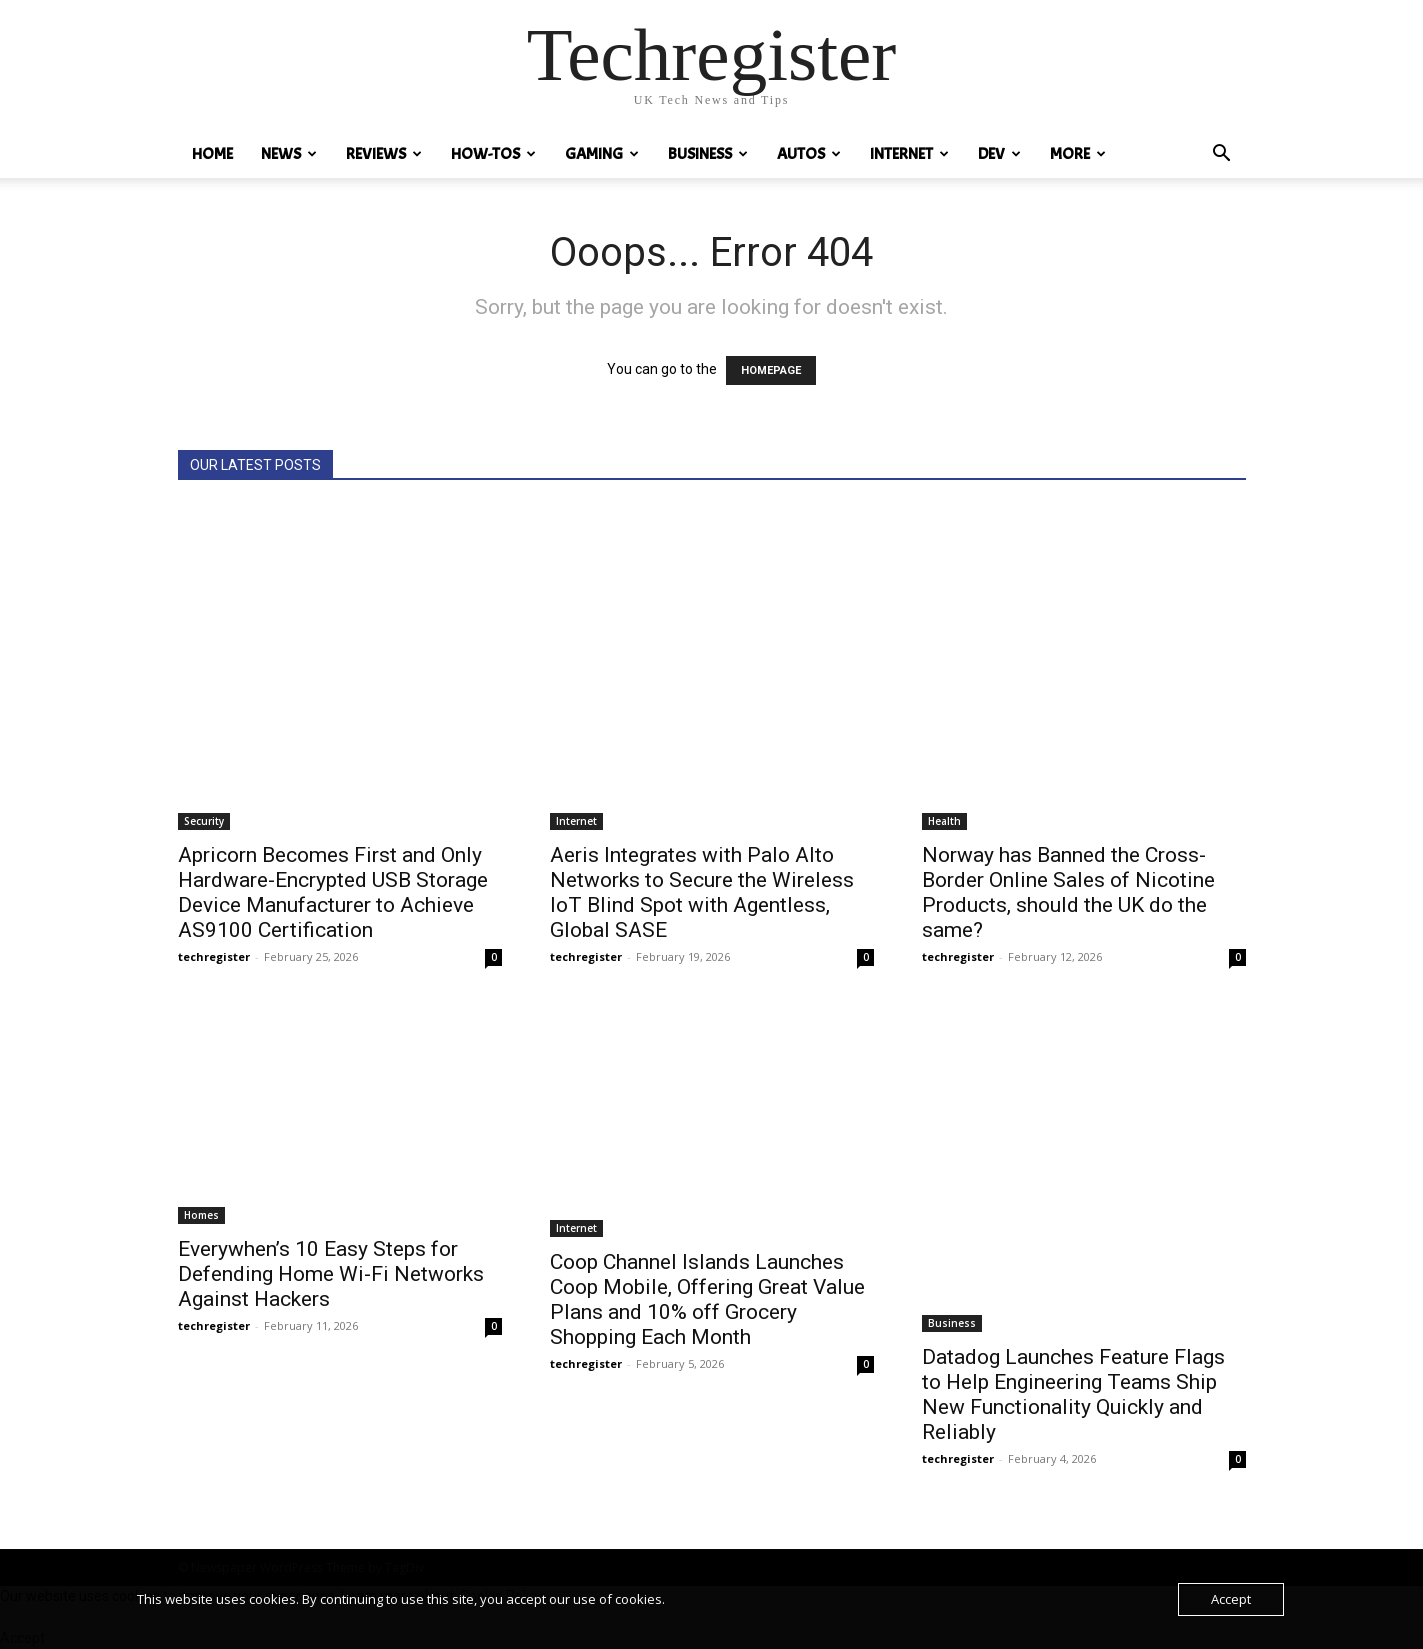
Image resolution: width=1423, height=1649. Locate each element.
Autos (809, 154)
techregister (214, 956)
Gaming (602, 154)
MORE (1078, 154)
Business (708, 154)
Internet (909, 154)
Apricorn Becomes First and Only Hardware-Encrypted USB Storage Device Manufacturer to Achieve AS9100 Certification (333, 892)
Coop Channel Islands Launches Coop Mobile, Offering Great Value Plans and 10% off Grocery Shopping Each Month (707, 1299)
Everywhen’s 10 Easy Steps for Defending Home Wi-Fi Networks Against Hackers (331, 1274)
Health (944, 821)
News (289, 154)
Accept (1231, 1599)
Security (204, 821)
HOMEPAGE (771, 370)
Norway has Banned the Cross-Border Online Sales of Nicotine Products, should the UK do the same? (1068, 892)
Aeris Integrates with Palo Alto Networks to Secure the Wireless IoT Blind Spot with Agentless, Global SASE (702, 892)
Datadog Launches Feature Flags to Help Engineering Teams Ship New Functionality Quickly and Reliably (1073, 1394)
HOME (212, 154)
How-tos (493, 154)
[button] (1222, 155)
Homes (201, 1215)
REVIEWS (384, 154)
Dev (999, 154)
